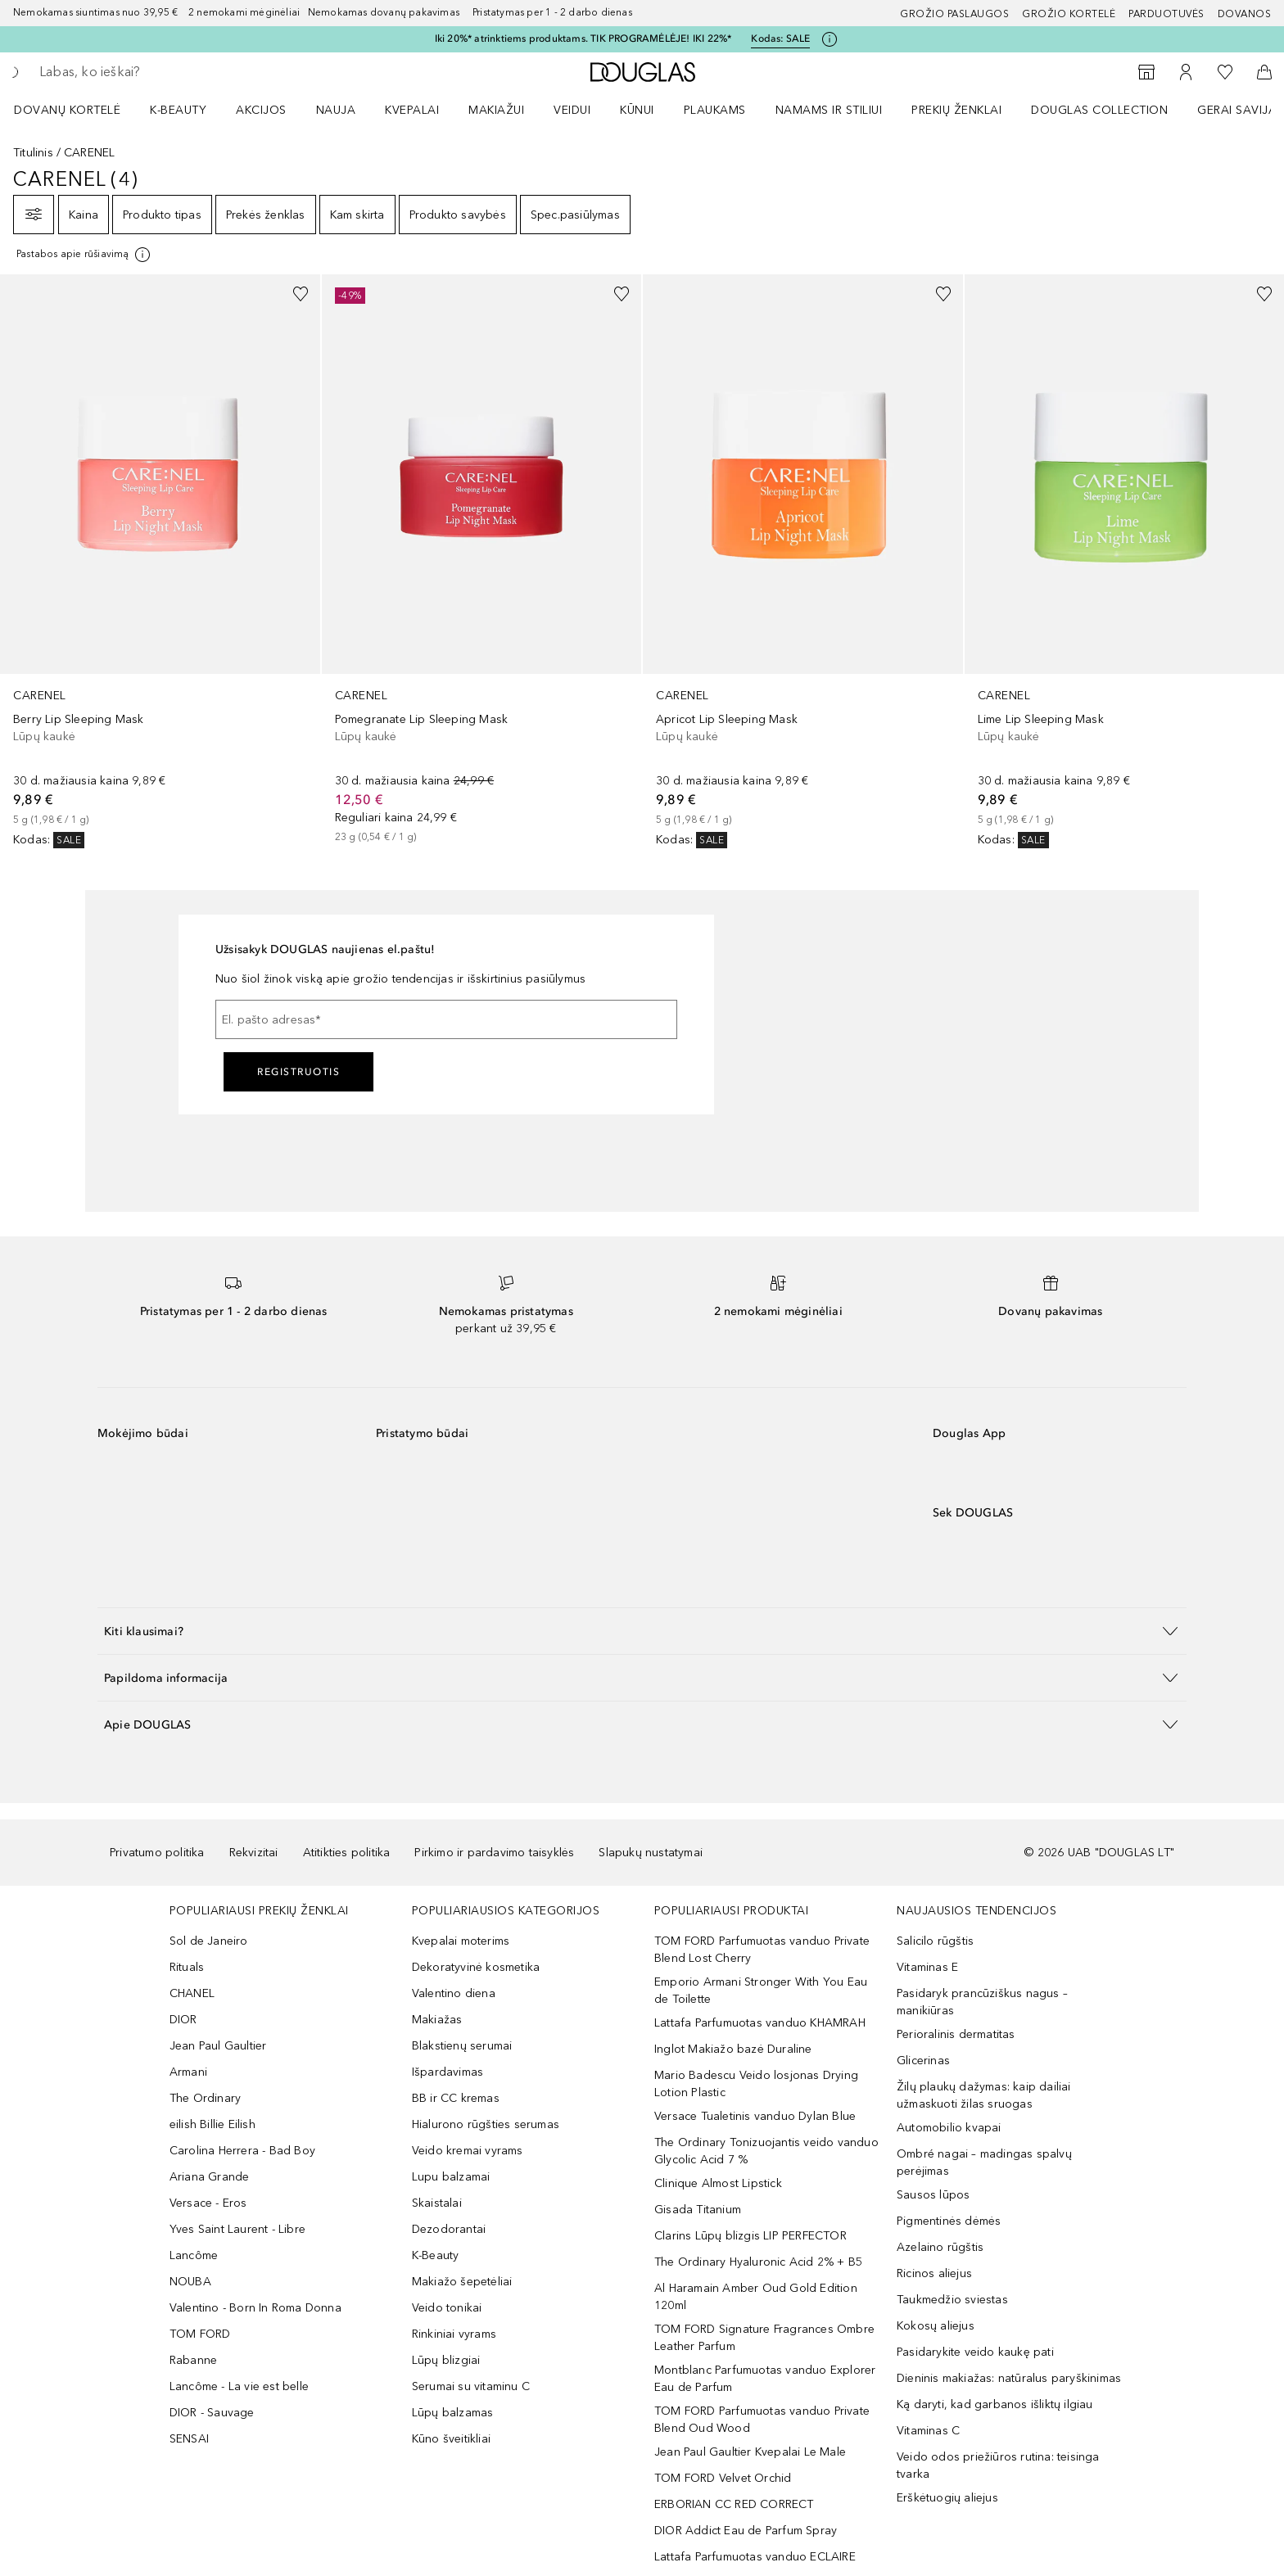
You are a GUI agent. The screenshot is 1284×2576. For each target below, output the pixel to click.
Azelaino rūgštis (940, 2247)
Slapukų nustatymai (651, 1853)
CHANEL (192, 1993)
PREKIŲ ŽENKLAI (956, 110)
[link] (160, 561)
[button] (642, 1630)
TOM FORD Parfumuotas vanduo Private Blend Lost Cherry (762, 1949)
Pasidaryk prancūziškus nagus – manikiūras (982, 2002)
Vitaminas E (927, 1967)
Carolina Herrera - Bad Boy (242, 2151)
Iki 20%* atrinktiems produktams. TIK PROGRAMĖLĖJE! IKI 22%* (583, 38)
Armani (188, 2072)
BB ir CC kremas (456, 2098)
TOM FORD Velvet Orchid (722, 2478)
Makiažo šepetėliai (462, 2282)
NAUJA (336, 110)
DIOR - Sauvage (212, 2413)
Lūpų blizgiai (446, 2360)
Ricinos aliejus (934, 2273)
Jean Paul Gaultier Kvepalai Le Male (750, 2452)
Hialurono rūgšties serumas (485, 2124)
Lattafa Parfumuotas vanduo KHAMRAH (760, 2023)
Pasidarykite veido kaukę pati (975, 2352)
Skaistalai (437, 2203)
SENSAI (189, 2439)
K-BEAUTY (178, 110)
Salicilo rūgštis (935, 1941)
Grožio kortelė (1068, 14)
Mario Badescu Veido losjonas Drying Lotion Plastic (756, 2083)
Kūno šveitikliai (451, 2439)
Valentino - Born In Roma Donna (255, 2308)
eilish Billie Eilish (212, 2124)
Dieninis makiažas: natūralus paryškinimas (1009, 2378)
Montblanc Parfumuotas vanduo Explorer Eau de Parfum (764, 2378)
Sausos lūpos (933, 2195)
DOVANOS (1245, 14)
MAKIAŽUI (496, 110)
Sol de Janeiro (209, 1941)
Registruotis (298, 1072)
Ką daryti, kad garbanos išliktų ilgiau (995, 2404)
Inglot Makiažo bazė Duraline (733, 2049)
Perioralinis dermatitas (956, 2034)
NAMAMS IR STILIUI (829, 110)
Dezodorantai (449, 2229)
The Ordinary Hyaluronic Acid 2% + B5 (758, 2262)
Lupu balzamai (451, 2177)
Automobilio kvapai (949, 2128)
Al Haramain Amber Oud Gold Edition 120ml (755, 2296)
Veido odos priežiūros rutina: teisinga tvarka (998, 2465)
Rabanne (193, 2360)
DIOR (183, 2020)
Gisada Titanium (697, 2210)
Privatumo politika (157, 1853)
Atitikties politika (347, 1853)
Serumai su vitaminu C (471, 2386)
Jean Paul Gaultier (218, 2046)
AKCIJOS (261, 110)
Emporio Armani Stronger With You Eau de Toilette (760, 1990)
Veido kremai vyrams (467, 2151)
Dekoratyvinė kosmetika (476, 1967)
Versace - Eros (208, 2203)
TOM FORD (200, 2334)
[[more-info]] (84, 254)
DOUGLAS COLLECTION (1099, 110)
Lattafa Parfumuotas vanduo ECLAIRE (755, 2557)
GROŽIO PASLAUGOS (954, 14)
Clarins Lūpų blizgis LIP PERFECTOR (750, 2236)
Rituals (187, 1967)
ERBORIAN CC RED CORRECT (734, 2504)
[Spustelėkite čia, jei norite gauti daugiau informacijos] (829, 39)
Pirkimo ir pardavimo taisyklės (494, 1853)
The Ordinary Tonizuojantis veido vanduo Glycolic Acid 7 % (766, 2151)
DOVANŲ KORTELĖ (67, 110)
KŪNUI (637, 110)
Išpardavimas (447, 2072)
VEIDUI (572, 110)
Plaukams (715, 110)
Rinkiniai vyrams (454, 2334)
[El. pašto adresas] (446, 1019)
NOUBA (190, 2282)
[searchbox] (159, 72)
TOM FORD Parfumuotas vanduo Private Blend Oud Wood (762, 2419)
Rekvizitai (253, 1853)
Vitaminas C (928, 2431)
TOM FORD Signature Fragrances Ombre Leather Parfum (764, 2337)
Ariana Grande (210, 2177)
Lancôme (194, 2255)
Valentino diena (453, 1993)
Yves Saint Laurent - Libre (237, 2229)
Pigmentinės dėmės (949, 2221)
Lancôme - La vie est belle (239, 2386)
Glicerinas (923, 2061)
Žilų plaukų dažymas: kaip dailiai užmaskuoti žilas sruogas (984, 2095)
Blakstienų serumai (462, 2046)
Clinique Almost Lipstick (718, 2183)
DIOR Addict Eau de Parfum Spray (745, 2531)
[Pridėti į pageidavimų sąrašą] (300, 294)
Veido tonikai (447, 2308)
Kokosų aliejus (935, 2326)
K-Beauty (435, 2255)
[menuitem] (78, 110)
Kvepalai (412, 110)
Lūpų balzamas (453, 2413)
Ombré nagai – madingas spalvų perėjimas (984, 2162)
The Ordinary (205, 2098)
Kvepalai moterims (460, 1941)
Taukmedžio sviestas (952, 2300)
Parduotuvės (1166, 14)
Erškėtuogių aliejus (947, 2498)
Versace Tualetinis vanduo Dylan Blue (755, 2116)
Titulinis (33, 153)
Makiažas (437, 2020)
